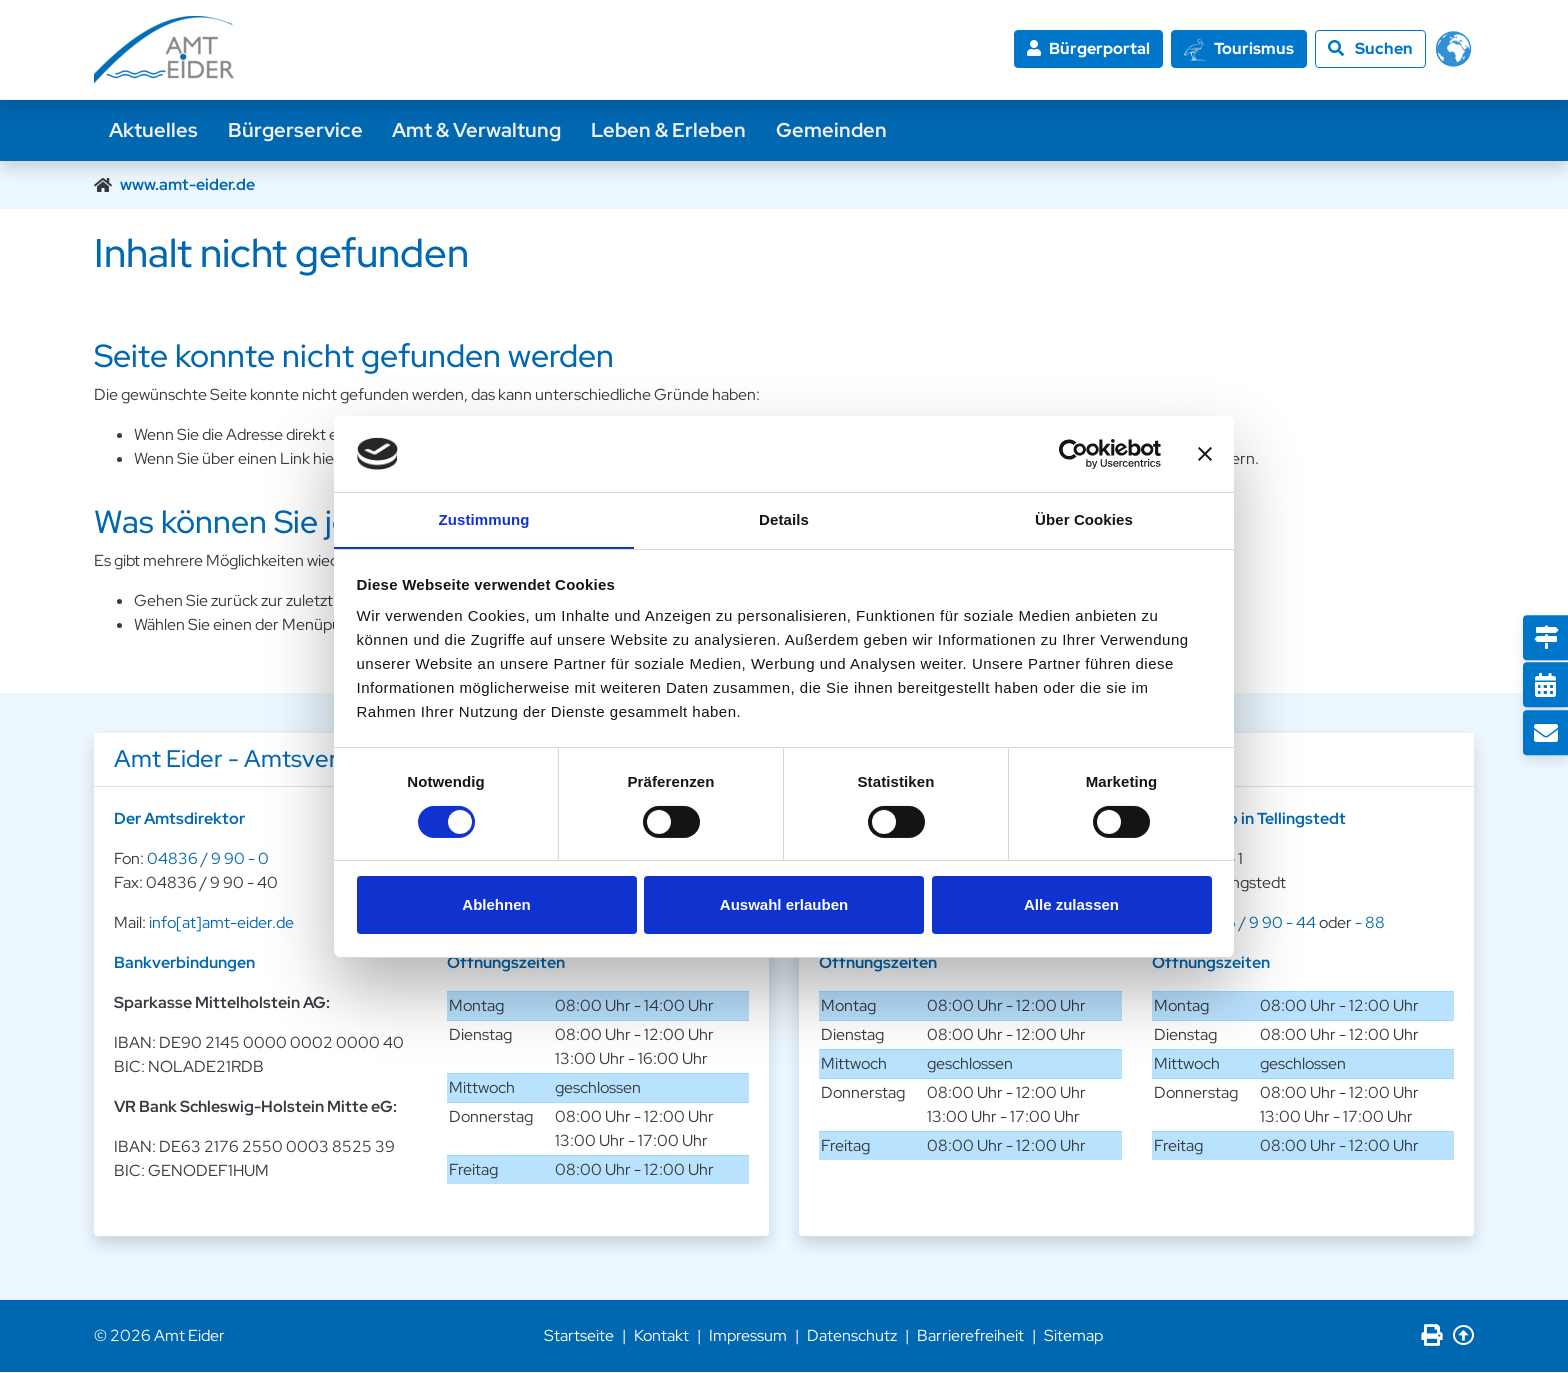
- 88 (1370, 923)
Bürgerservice (298, 130)
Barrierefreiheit (970, 1336)
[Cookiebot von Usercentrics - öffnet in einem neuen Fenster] (1073, 453)
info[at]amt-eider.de (221, 923)
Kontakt (661, 1336)
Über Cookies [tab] (1084, 519)
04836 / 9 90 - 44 (1250, 923)
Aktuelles (154, 130)
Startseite (579, 1336)
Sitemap (1073, 1336)
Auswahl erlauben (784, 905)
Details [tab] (784, 519)
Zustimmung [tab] (484, 519)
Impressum (748, 1336)
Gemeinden (841, 130)
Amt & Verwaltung (482, 130)
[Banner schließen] (1205, 453)
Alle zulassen (1071, 905)
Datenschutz (852, 1336)
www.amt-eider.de (187, 184)
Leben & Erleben (676, 130)
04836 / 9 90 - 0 (208, 859)
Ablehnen (496, 905)
